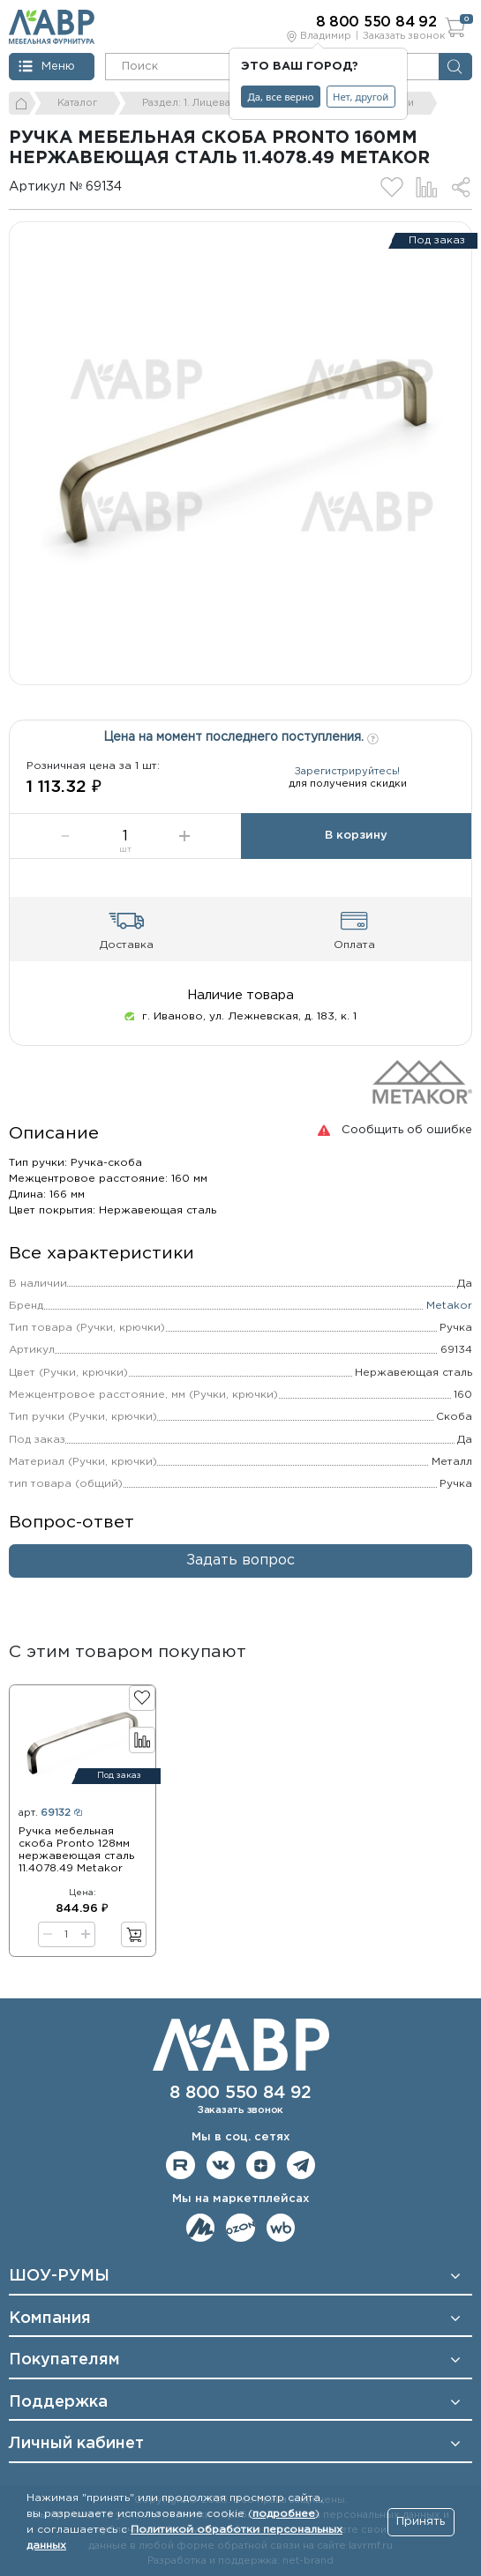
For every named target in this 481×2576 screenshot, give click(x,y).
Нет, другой (360, 96)
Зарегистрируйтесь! (347, 771)
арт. (50, 1813)
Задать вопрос (240, 1560)
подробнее (283, 2514)
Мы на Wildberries (281, 2228)
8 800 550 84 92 (240, 2093)
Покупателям (64, 2360)
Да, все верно (281, 96)
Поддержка (58, 2402)
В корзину (356, 835)
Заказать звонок (404, 36)
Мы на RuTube (180, 2165)
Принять (420, 2522)
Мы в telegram (301, 2165)
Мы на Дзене (260, 2165)
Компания (50, 2318)
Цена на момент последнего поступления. (241, 736)
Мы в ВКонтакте (221, 2165)
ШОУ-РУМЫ (59, 2276)
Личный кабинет (76, 2444)
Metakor (449, 1305)
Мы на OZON (240, 2228)
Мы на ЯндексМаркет (200, 2228)
